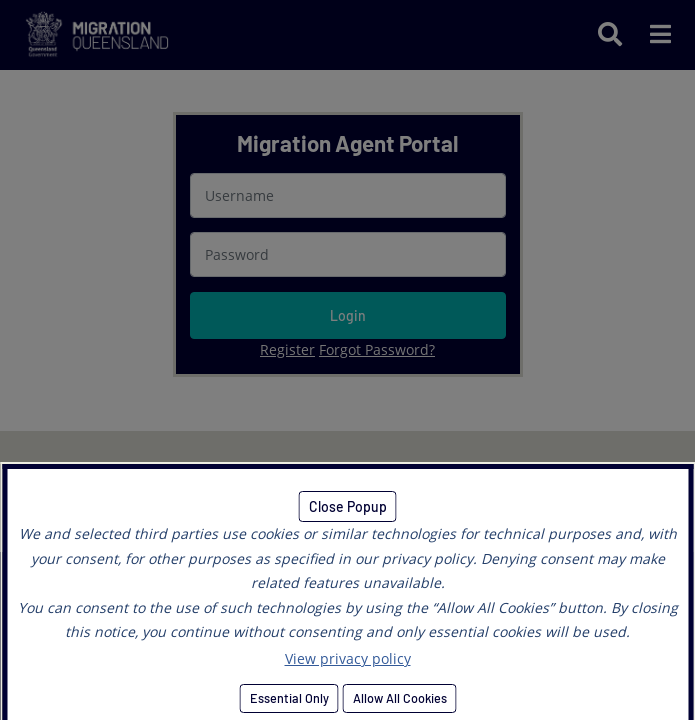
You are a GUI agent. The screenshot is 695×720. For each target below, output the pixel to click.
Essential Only (288, 698)
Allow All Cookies (399, 698)
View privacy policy (348, 658)
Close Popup (348, 506)
